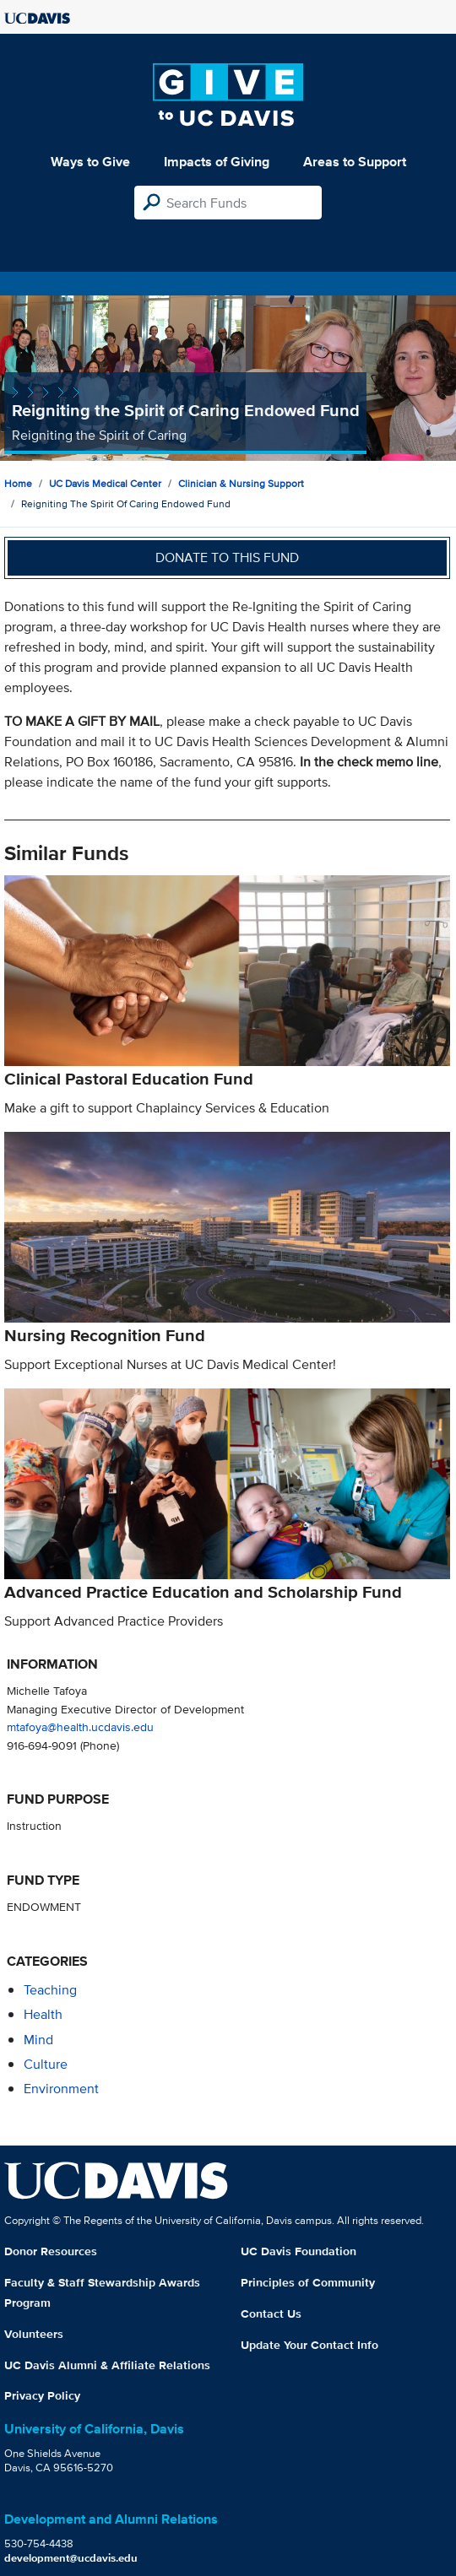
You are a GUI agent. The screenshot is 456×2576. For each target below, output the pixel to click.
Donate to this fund (227, 557)
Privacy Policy (42, 2395)
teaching (50, 1990)
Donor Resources (50, 2251)
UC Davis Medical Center (105, 483)
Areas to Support (354, 161)
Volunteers (33, 2333)
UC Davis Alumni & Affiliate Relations (107, 2365)
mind (38, 2039)
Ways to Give (90, 161)
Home (18, 483)
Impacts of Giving (216, 161)
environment (61, 2088)
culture (46, 2064)
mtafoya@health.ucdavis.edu (80, 1726)
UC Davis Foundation (298, 2251)
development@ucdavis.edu (71, 2558)
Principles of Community (308, 2282)
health (43, 2014)
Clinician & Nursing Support (241, 483)
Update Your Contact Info (309, 2344)
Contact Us (271, 2313)
